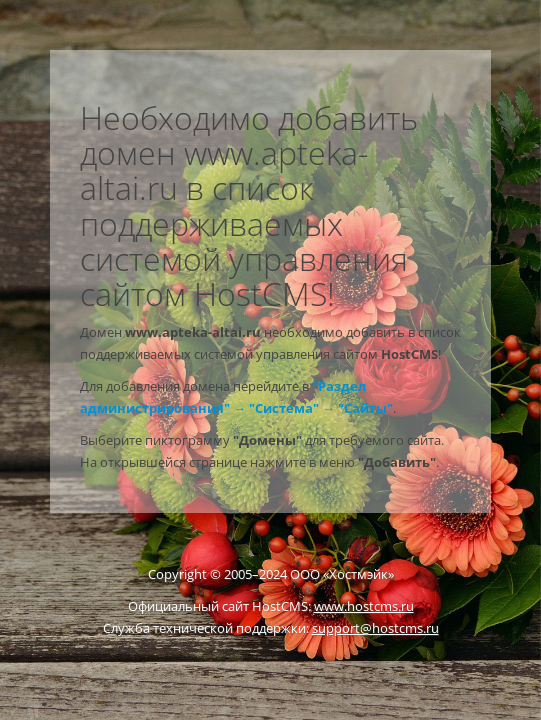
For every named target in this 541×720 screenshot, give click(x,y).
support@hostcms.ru (375, 628)
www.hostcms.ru (364, 606)
